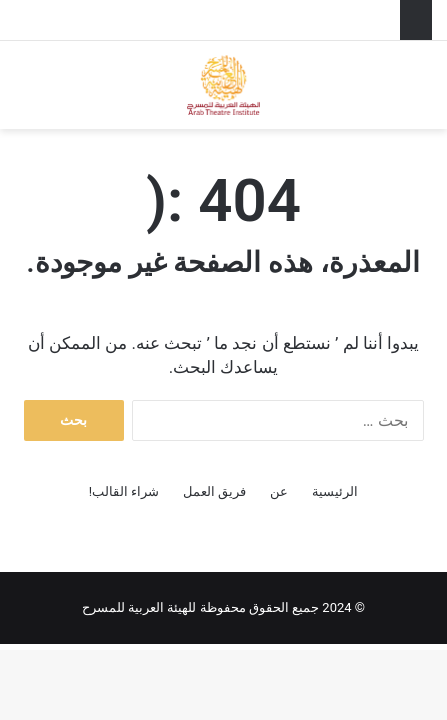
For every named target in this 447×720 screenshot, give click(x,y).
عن (279, 491)
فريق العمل (214, 491)
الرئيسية (335, 491)
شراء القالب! (124, 491)
